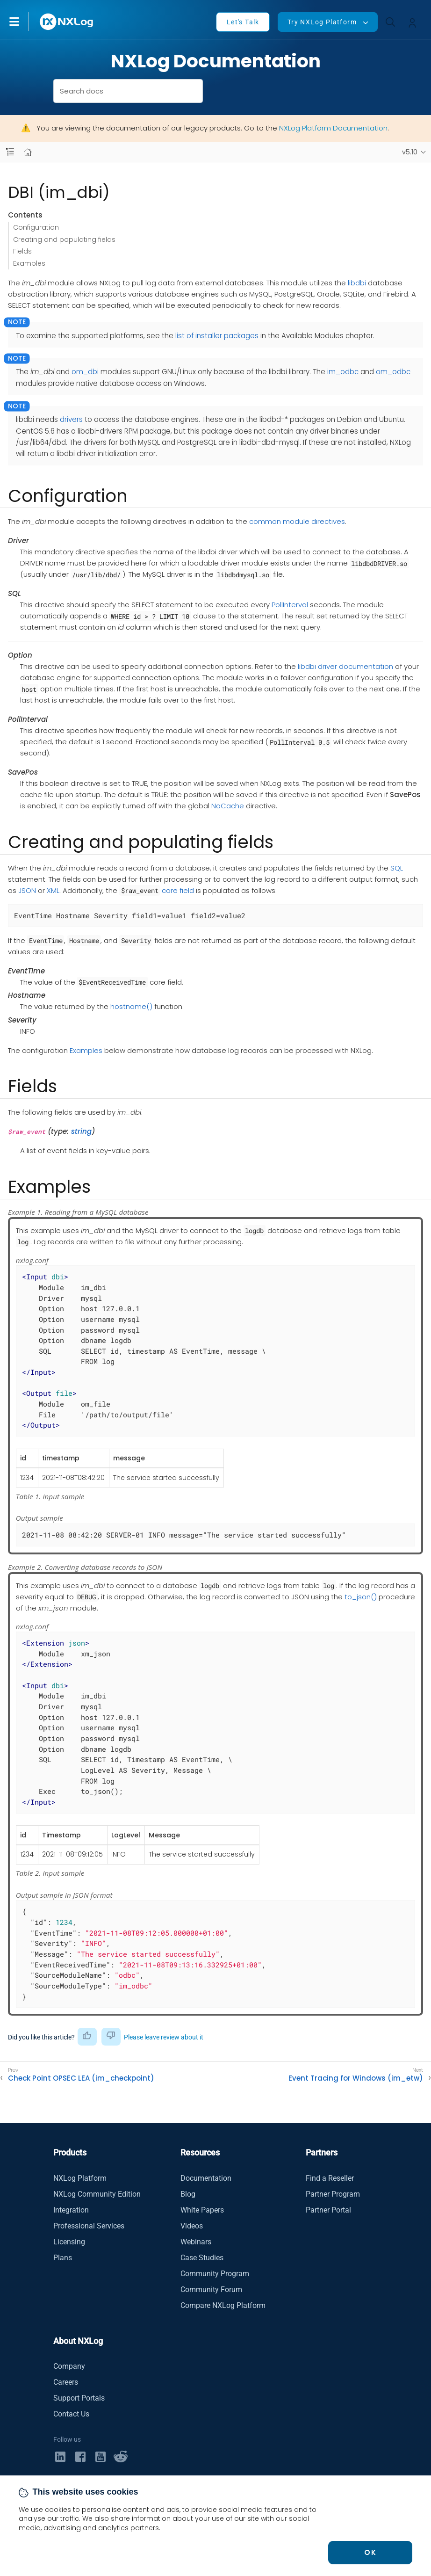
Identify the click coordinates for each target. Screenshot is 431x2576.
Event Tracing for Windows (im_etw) (355, 2078)
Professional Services (88, 2225)
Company (69, 2366)
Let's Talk (243, 22)
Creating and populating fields (64, 239)
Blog (187, 2194)
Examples (29, 263)
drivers (71, 419)
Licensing (69, 2241)
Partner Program (333, 2194)
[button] (23, 21)
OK (370, 2552)
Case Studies (201, 2257)
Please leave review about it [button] (163, 2037)
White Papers (202, 2210)
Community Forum (211, 2289)
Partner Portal (328, 2210)
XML (53, 890)
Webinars (195, 2241)
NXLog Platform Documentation (333, 128)
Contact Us (71, 2413)
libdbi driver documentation (345, 666)
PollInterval (290, 605)
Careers (65, 2382)
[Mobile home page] (28, 152)
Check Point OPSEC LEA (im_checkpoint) (81, 2078)
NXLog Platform (80, 2178)
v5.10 (409, 152)
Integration (71, 2210)
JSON (27, 890)
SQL (396, 868)
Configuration (36, 227)
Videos (191, 2225)
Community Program (214, 2273)
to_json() (361, 1597)
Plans (62, 2257)
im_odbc (343, 372)
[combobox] (128, 91)
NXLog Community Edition (97, 2194)
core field (178, 890)
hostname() (131, 1006)
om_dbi (85, 372)
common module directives (297, 521)
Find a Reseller (330, 2178)
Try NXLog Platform (322, 22)
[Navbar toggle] (10, 152)
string (81, 1131)
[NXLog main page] (66, 21)
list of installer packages (217, 336)
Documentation (205, 2178)
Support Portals (79, 2398)
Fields (22, 251)
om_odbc (393, 372)
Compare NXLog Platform (223, 2305)
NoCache (227, 806)
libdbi (357, 283)
